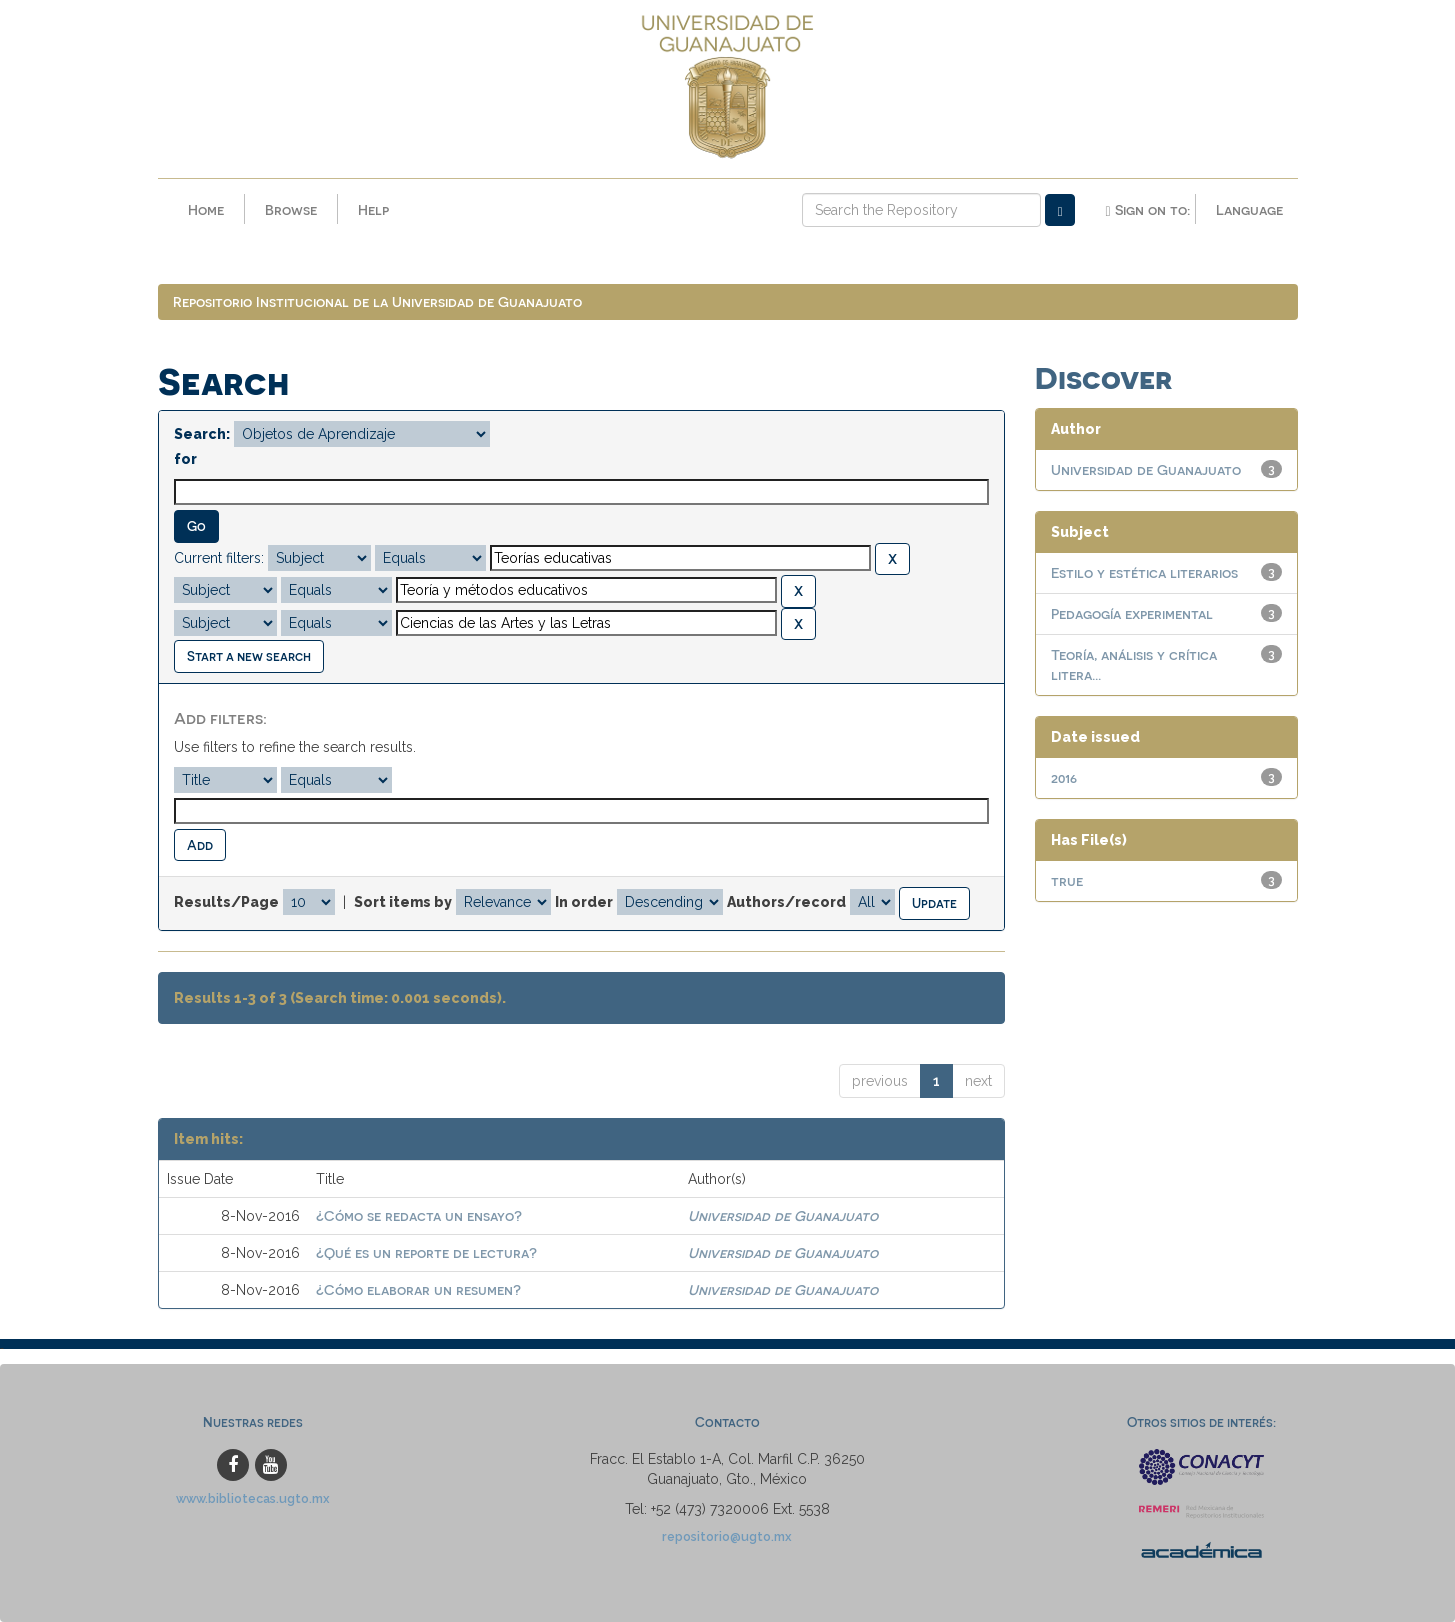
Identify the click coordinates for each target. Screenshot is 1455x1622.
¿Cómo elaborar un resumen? (418, 1290)
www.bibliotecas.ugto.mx (253, 1498)
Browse (291, 209)
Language (1249, 209)
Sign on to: (1147, 210)
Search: (202, 435)
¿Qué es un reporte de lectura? (426, 1253)
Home (206, 209)
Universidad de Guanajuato (783, 1216)
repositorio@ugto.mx (727, 1536)
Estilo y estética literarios (1144, 573)
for (185, 460)
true (1067, 881)
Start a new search (249, 656)
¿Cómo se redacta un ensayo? (419, 1216)
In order (584, 903)
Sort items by (403, 903)
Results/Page (226, 903)
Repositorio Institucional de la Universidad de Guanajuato (377, 302)
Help (373, 209)
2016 (1064, 778)
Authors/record (786, 903)
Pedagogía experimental (1132, 614)
